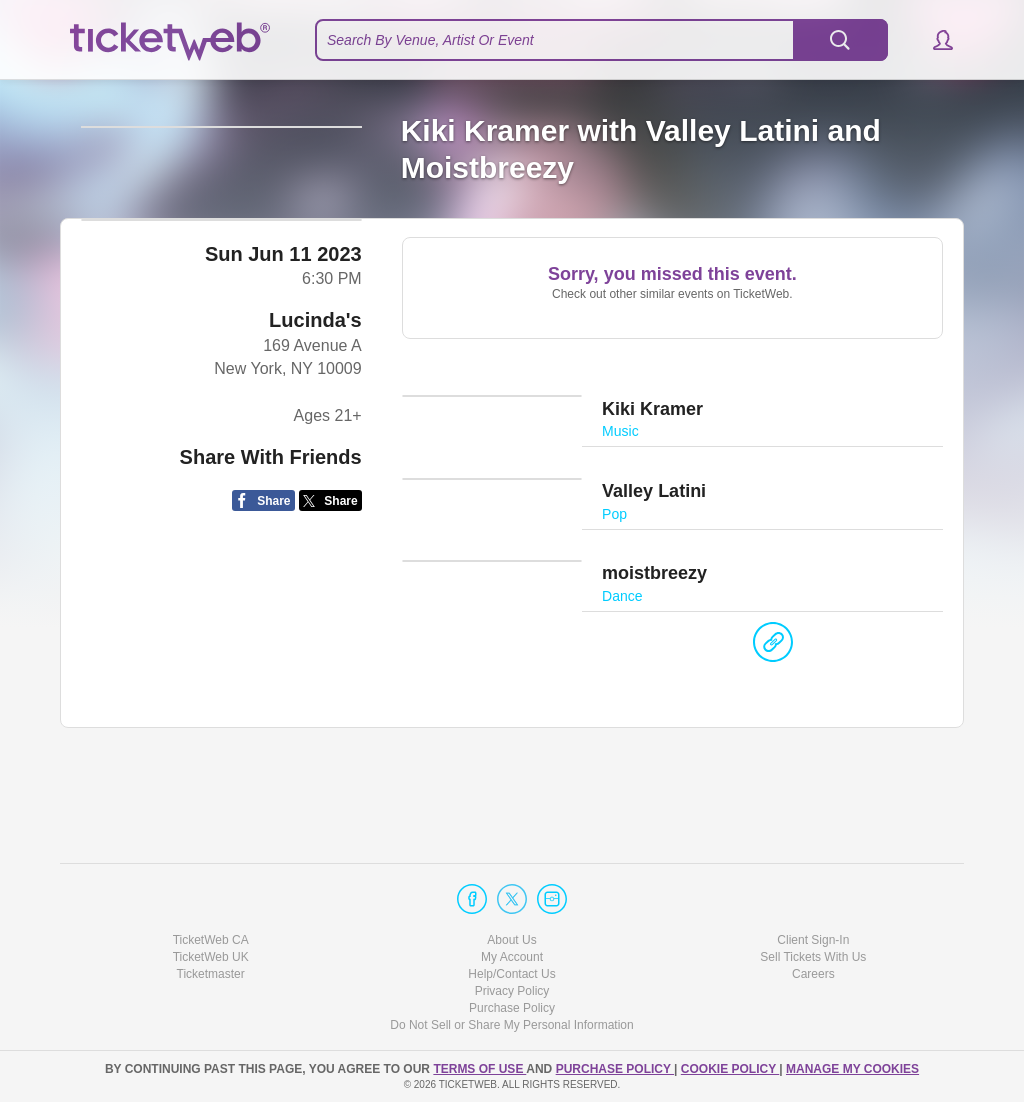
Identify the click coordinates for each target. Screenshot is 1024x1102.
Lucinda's (315, 506)
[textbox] (601, 40)
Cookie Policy (730, 1069)
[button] (933, 40)
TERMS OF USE (479, 1069)
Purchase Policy (512, 1009)
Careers (813, 974)
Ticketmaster (211, 974)
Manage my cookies (852, 1069)
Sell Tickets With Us (813, 957)
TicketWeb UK (211, 957)
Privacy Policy (512, 991)
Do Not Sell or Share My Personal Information (511, 1026)
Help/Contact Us (511, 974)
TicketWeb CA (211, 940)
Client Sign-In (813, 940)
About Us (511, 940)
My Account (512, 957)
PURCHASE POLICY (615, 1069)
